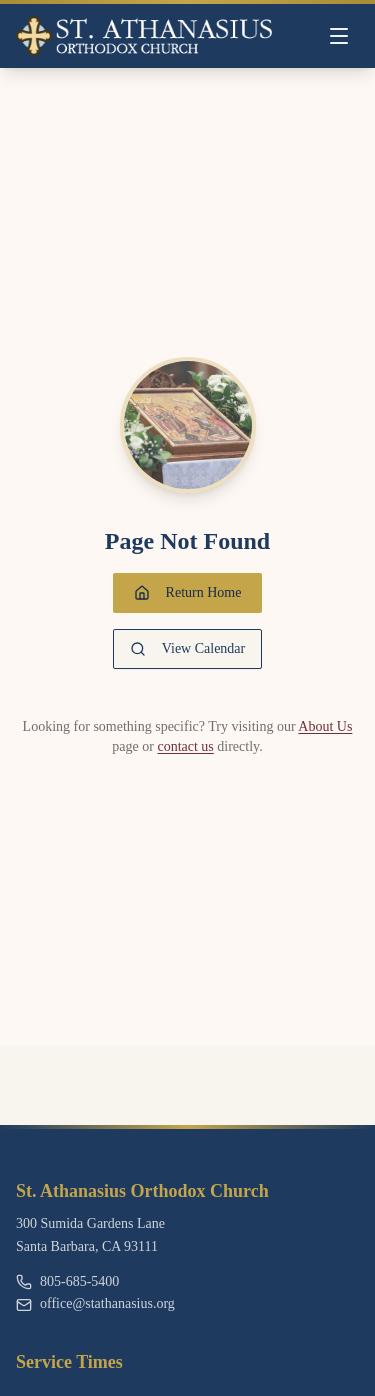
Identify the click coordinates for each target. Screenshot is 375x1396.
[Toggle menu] (339, 36)
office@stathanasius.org (95, 1303)
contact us (185, 746)
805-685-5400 (67, 1281)
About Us (325, 726)
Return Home (188, 593)
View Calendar (188, 649)
